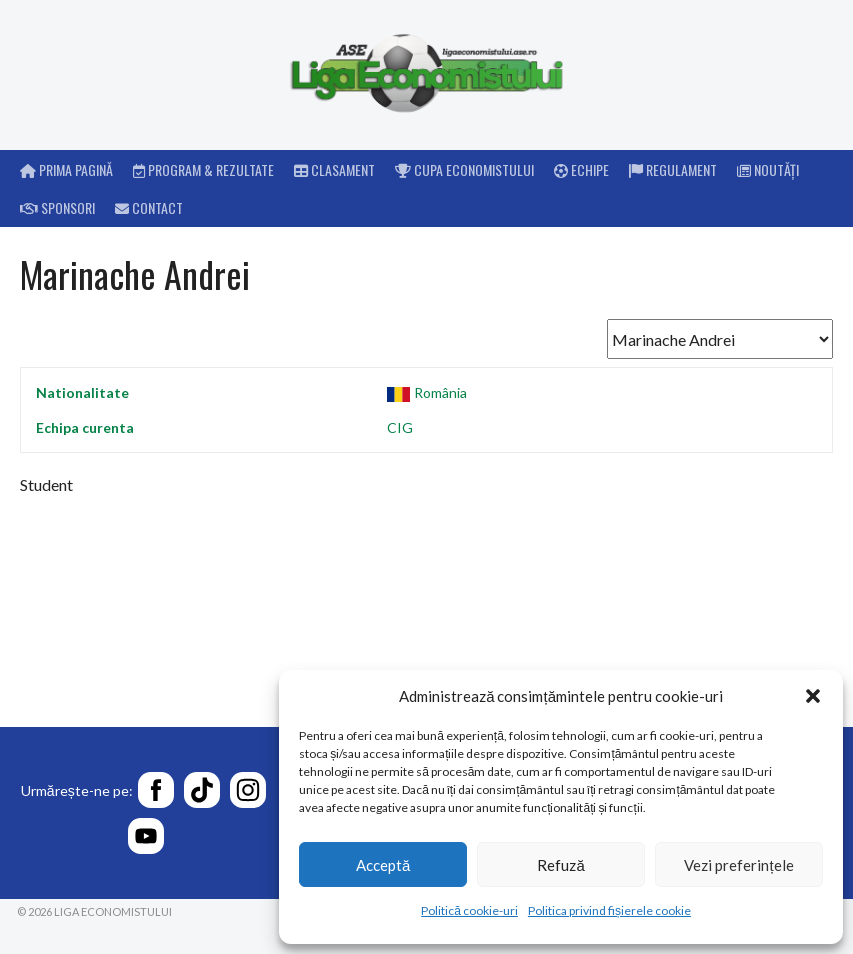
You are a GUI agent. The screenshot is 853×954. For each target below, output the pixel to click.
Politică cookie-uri (469, 910)
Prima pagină (66, 169)
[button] (813, 696)
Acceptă (383, 865)
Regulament (673, 169)
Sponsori (57, 207)
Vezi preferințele (738, 865)
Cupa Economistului (464, 169)
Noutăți (768, 169)
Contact (149, 207)
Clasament (334, 169)
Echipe (581, 169)
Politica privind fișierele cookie (609, 910)
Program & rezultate (203, 169)
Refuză (560, 865)
